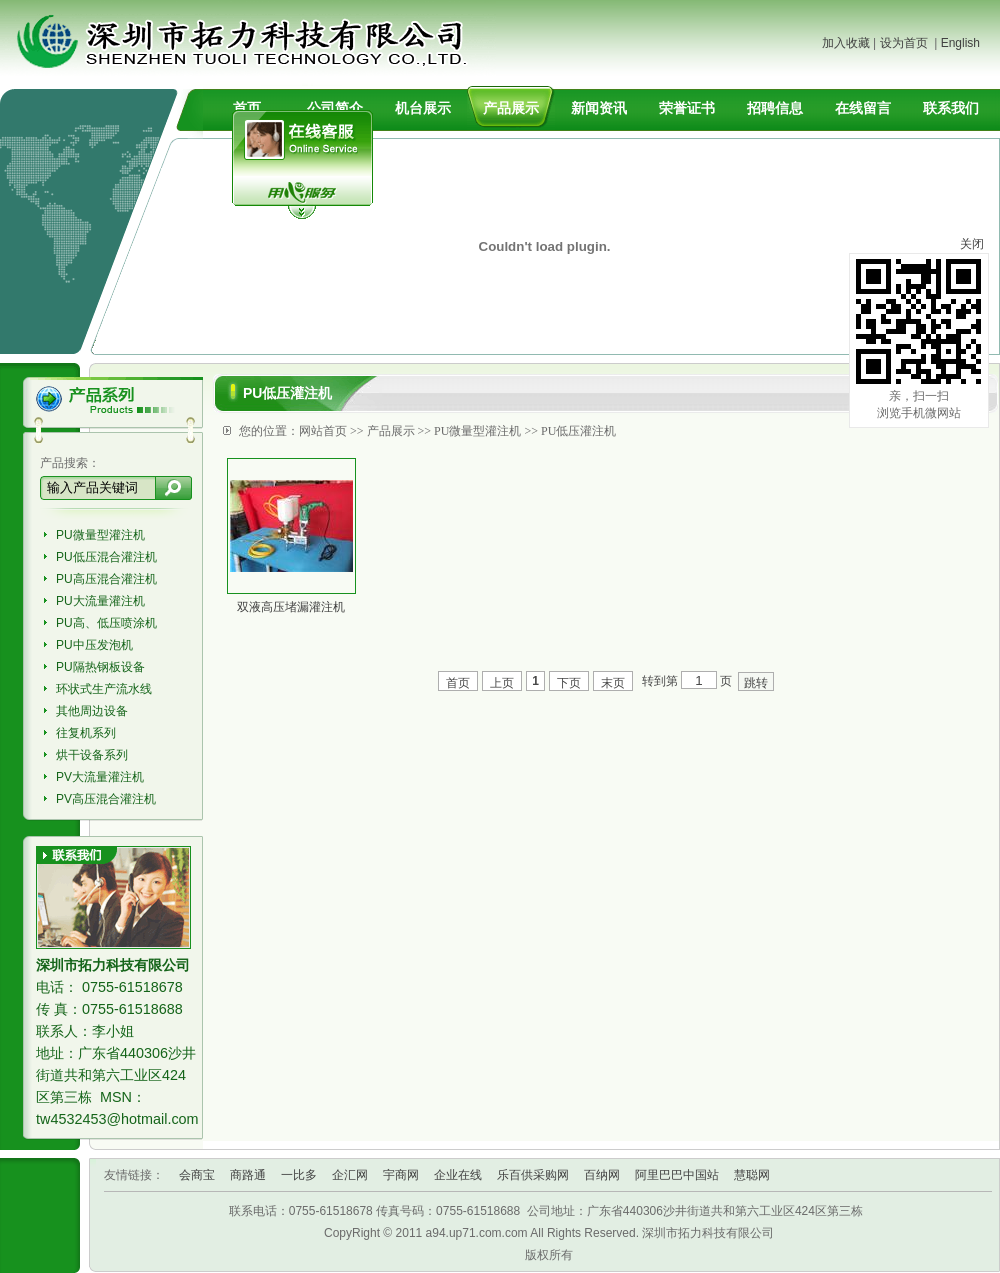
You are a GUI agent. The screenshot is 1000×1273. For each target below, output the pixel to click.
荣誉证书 (687, 108)
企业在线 (458, 1175)
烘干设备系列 (92, 755)
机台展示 (423, 108)
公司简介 (335, 108)
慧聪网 (752, 1175)
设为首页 (904, 43)
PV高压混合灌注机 (106, 799)
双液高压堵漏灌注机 (291, 607)
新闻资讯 (599, 108)
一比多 (299, 1175)
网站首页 (323, 431)
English (960, 43)
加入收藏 (846, 43)
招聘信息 (775, 108)
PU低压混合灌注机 (106, 557)
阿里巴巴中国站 (677, 1175)
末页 (613, 683)
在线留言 (863, 108)
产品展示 (511, 108)
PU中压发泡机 (94, 645)
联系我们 (951, 108)
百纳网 (602, 1175)
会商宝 (197, 1175)
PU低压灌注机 (578, 431)
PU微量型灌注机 (100, 535)
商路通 (248, 1175)
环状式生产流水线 (104, 689)
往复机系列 (86, 733)
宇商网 (401, 1175)
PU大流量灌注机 (100, 601)
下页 (569, 683)
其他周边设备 (92, 711)
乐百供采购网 (533, 1175)
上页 (502, 683)
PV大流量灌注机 (100, 777)
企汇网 (350, 1175)
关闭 (972, 244)
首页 (247, 108)
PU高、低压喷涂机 (106, 623)
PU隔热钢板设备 (100, 667)
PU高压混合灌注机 (106, 579)
